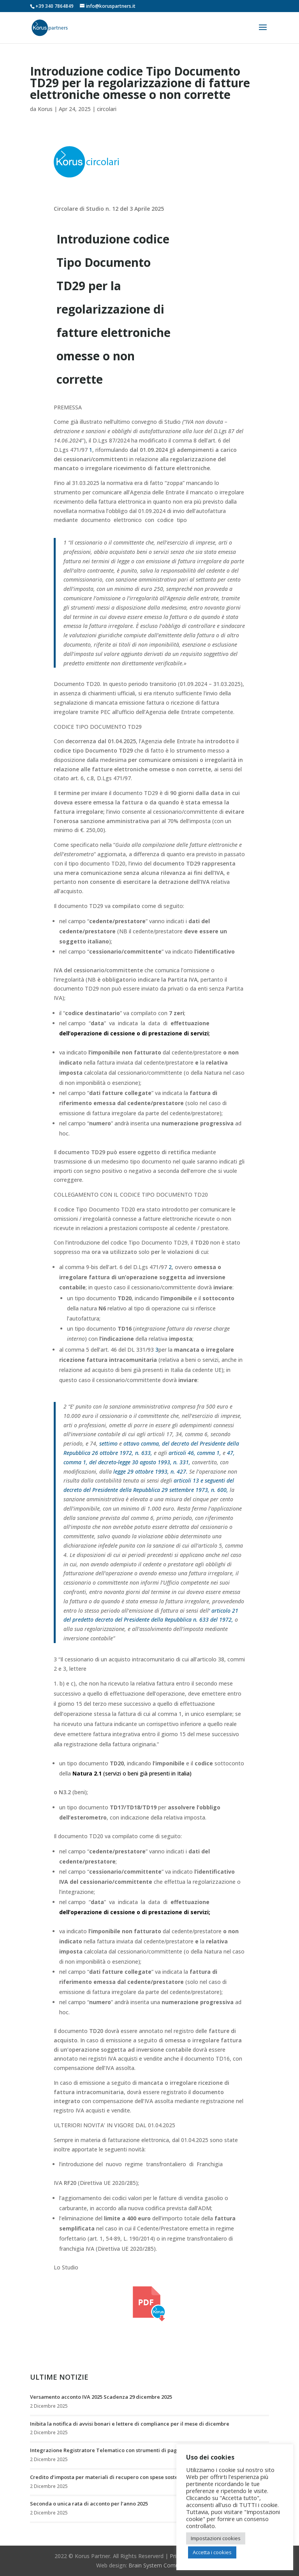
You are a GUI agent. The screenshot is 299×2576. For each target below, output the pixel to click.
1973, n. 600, (211, 1489)
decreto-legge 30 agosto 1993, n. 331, (144, 1462)
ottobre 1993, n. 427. (161, 1471)
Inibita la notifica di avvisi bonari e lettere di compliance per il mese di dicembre (129, 2423)
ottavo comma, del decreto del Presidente (174, 1443)
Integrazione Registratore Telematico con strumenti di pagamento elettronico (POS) (135, 2450)
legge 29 (123, 1471)
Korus (45, 109)
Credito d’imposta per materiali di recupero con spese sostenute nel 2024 (120, 2477)
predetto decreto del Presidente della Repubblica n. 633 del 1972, (152, 1619)
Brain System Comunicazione (165, 2565)
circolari (106, 109)
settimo (108, 1443)
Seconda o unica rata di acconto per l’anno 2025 (89, 2503)
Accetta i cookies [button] (212, 2552)
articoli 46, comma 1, (195, 1452)
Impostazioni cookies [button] (216, 2538)
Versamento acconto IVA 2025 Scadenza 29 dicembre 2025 (101, 2396)
